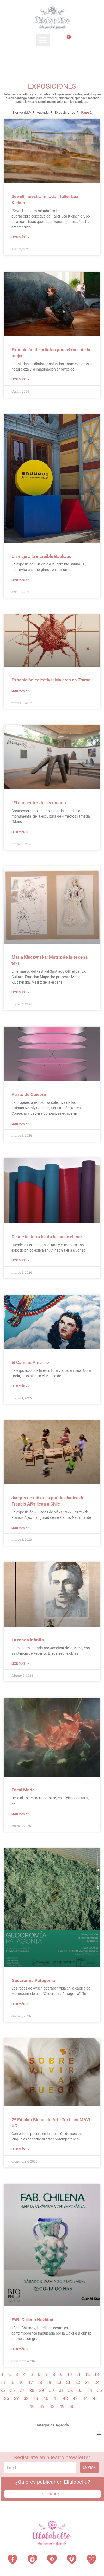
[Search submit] (97, 57)
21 (68, 2382)
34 (89, 2390)
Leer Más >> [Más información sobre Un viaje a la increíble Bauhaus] (20, 580)
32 (70, 2390)
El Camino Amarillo (30, 1362)
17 (31, 2382)
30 (51, 2390)
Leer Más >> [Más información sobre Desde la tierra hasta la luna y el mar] (20, 1260)
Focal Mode (23, 1790)
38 (26, 2398)
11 (79, 2374)
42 (65, 2398)
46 (32, 2406)
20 (58, 2382)
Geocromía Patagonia (33, 1980)
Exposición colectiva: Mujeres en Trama (50, 680)
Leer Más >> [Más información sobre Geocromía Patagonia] (20, 2004)
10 (70, 2374)
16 (21, 2382)
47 (42, 2406)
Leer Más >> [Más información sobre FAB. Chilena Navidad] (20, 2349)
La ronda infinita (27, 1639)
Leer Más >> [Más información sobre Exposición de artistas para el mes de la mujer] (20, 379)
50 (72, 2406)
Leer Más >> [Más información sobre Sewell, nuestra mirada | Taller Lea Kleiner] (20, 237)
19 (49, 2382)
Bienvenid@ (21, 112)
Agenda (43, 112)
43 (75, 2398)
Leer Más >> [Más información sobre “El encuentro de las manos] (20, 832)
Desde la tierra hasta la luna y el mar (46, 1236)
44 (85, 2398)
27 (22, 2390)
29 (41, 2390)
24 (97, 2382)
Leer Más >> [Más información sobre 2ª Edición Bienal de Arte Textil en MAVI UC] (20, 2149)
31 (61, 2390)
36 (6, 2398)
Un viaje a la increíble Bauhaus (41, 556)
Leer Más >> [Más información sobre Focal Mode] (20, 1813)
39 (35, 2398)
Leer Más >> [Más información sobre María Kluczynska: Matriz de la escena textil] (20, 992)
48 (52, 2406)
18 (40, 2382)
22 (77, 2382)
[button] (43, 40)
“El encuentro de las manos (38, 802)
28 (31, 2390)
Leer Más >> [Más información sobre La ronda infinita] (20, 1663)
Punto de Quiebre (28, 1094)
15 (12, 2382)
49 (62, 2406)
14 (3, 2382)
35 (99, 2390)
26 (12, 2390)
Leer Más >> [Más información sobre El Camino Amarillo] (20, 1386)
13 (97, 2374)
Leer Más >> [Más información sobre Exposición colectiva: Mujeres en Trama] (20, 690)
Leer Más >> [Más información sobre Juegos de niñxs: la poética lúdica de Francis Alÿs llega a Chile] (20, 1527)
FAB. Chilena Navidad (32, 2319)
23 (87, 2382)
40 (45, 2398)
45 (95, 2398)
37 (16, 2398)
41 (55, 2398)
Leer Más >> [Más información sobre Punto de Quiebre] (20, 1123)
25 (2, 2390)
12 (87, 2374)
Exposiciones (65, 112)
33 (80, 2390)
